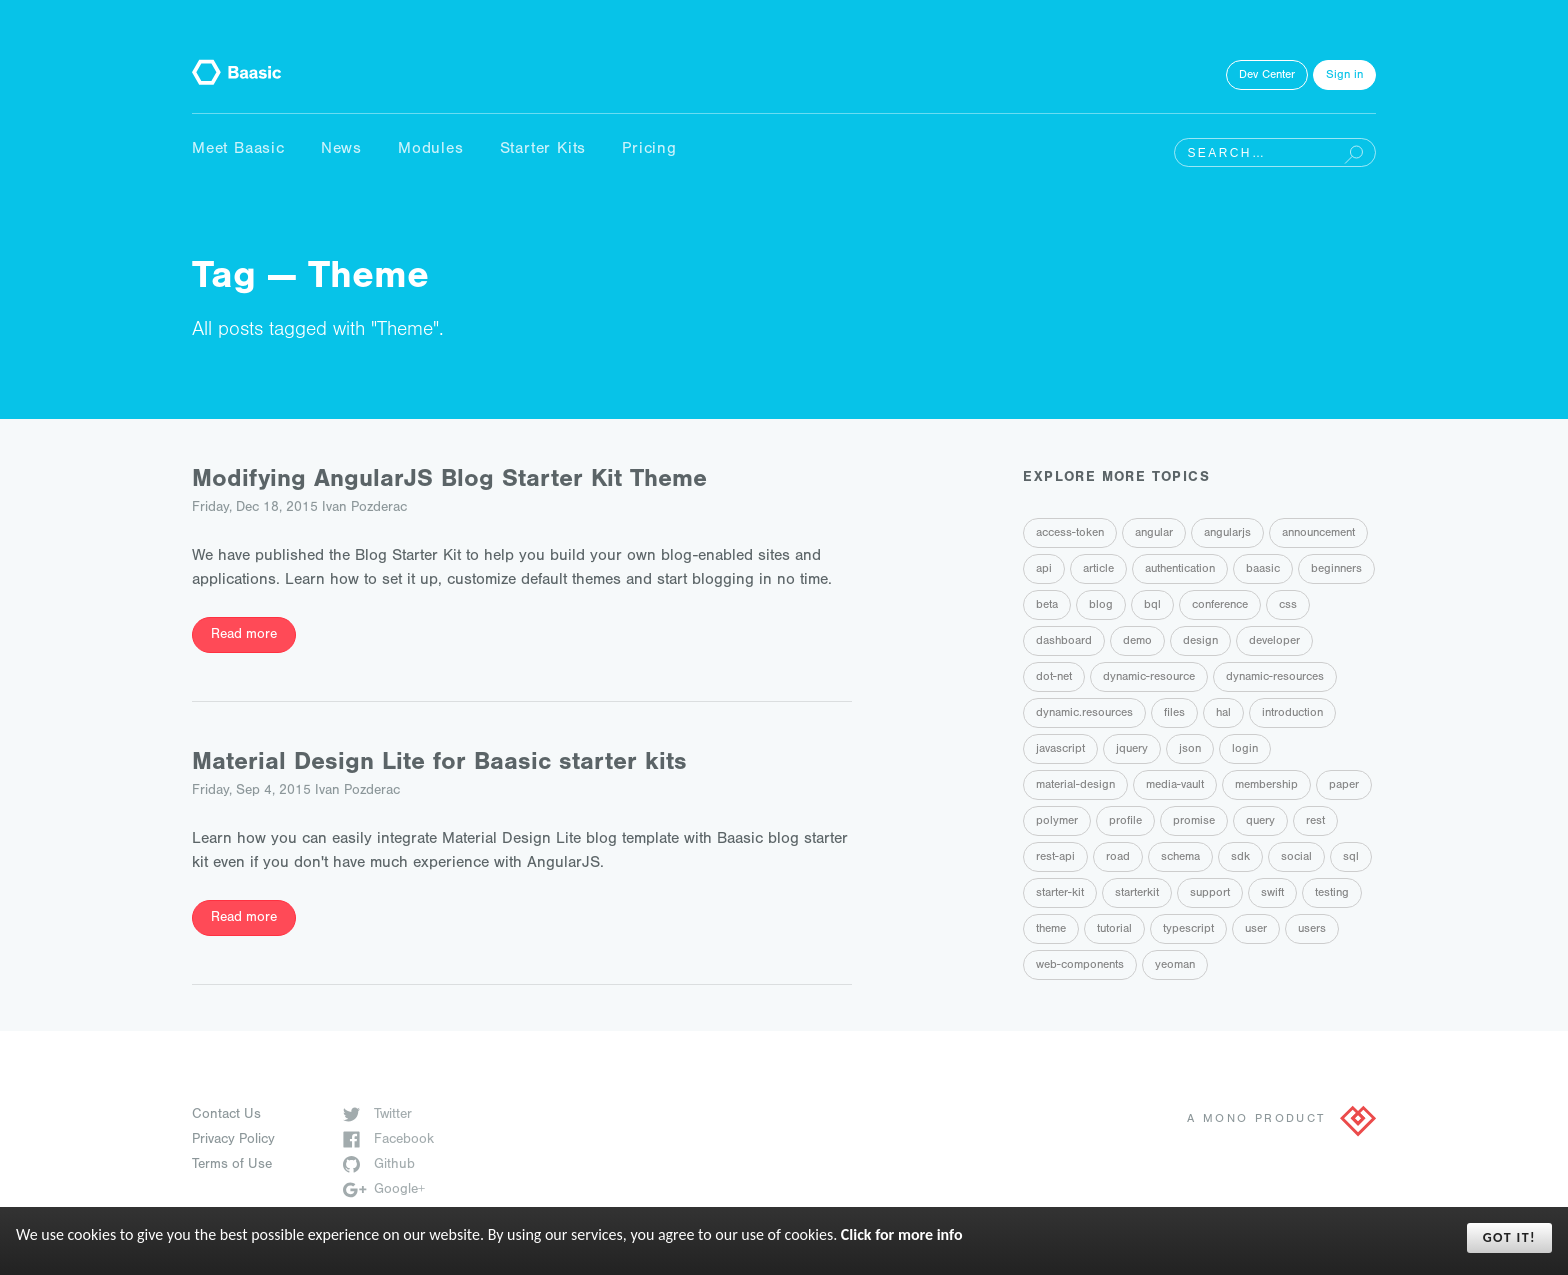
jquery (1132, 750)
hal (1223, 714)
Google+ (384, 1191)
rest (1315, 822)
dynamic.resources (1084, 714)
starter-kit (1060, 894)
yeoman (1175, 966)
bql (1152, 606)
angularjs (1227, 534)
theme (1051, 930)
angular (1154, 534)
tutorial (1114, 930)
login (1245, 750)
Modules (431, 150)
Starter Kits (543, 150)
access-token (1070, 534)
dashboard (1064, 642)
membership (1266, 786)
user (1256, 930)
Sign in (1344, 76)
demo (1137, 642)
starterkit (1137, 894)
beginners (1336, 570)
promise (1194, 822)
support (1210, 894)
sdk (1240, 858)
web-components (1080, 966)
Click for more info (902, 1234)
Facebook (388, 1141)
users (1312, 930)
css (1288, 606)
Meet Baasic (238, 150)
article (1098, 570)
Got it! (1509, 1237)
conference (1220, 606)
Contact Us (226, 1116)
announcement (1318, 534)
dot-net (1054, 678)
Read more (244, 636)
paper (1344, 786)
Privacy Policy (233, 1141)
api (1044, 570)
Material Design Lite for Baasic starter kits (439, 764)
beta (1047, 606)
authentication (1180, 570)
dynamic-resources (1275, 678)
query (1260, 822)
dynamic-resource (1149, 678)
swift (1272, 894)
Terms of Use (232, 1166)
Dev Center (1267, 76)
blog (1101, 606)
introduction (1292, 714)
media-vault (1175, 786)
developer (1274, 642)
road (1118, 858)
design (1200, 642)
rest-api (1055, 858)
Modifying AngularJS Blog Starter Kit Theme (449, 481)
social (1296, 858)
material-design (1075, 786)
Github (379, 1166)
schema (1180, 858)
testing (1332, 894)
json (1190, 750)
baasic (1263, 570)
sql (1351, 858)
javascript (1060, 750)
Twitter (377, 1116)
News (341, 150)
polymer (1057, 822)
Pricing (649, 150)
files (1174, 714)
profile (1125, 822)
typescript (1188, 930)
